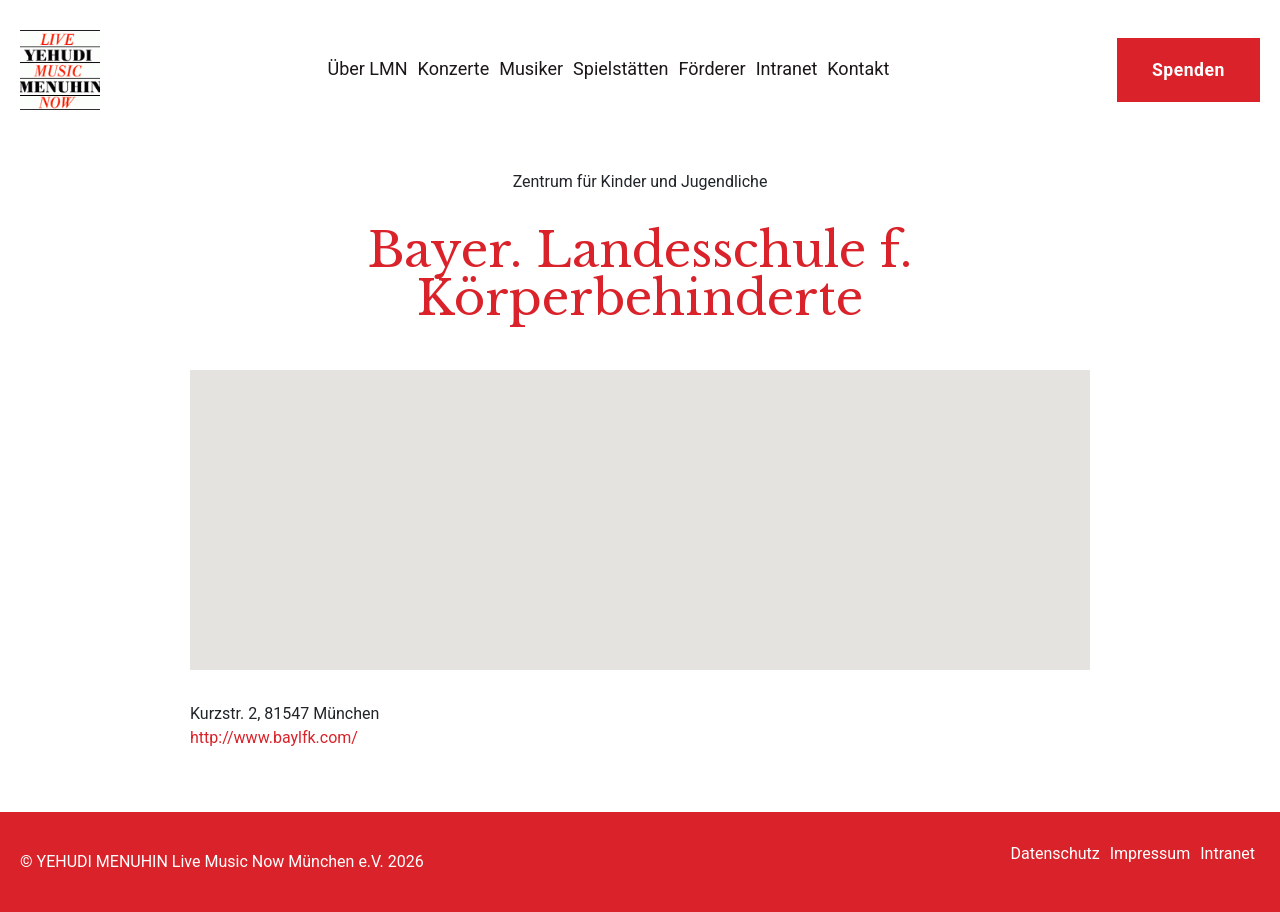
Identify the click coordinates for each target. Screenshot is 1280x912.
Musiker (531, 68)
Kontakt (858, 68)
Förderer (711, 68)
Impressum (1150, 853)
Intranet (787, 68)
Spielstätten (620, 68)
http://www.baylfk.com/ (274, 737)
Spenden (1188, 70)
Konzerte (454, 68)
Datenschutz (1055, 853)
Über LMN (367, 68)
